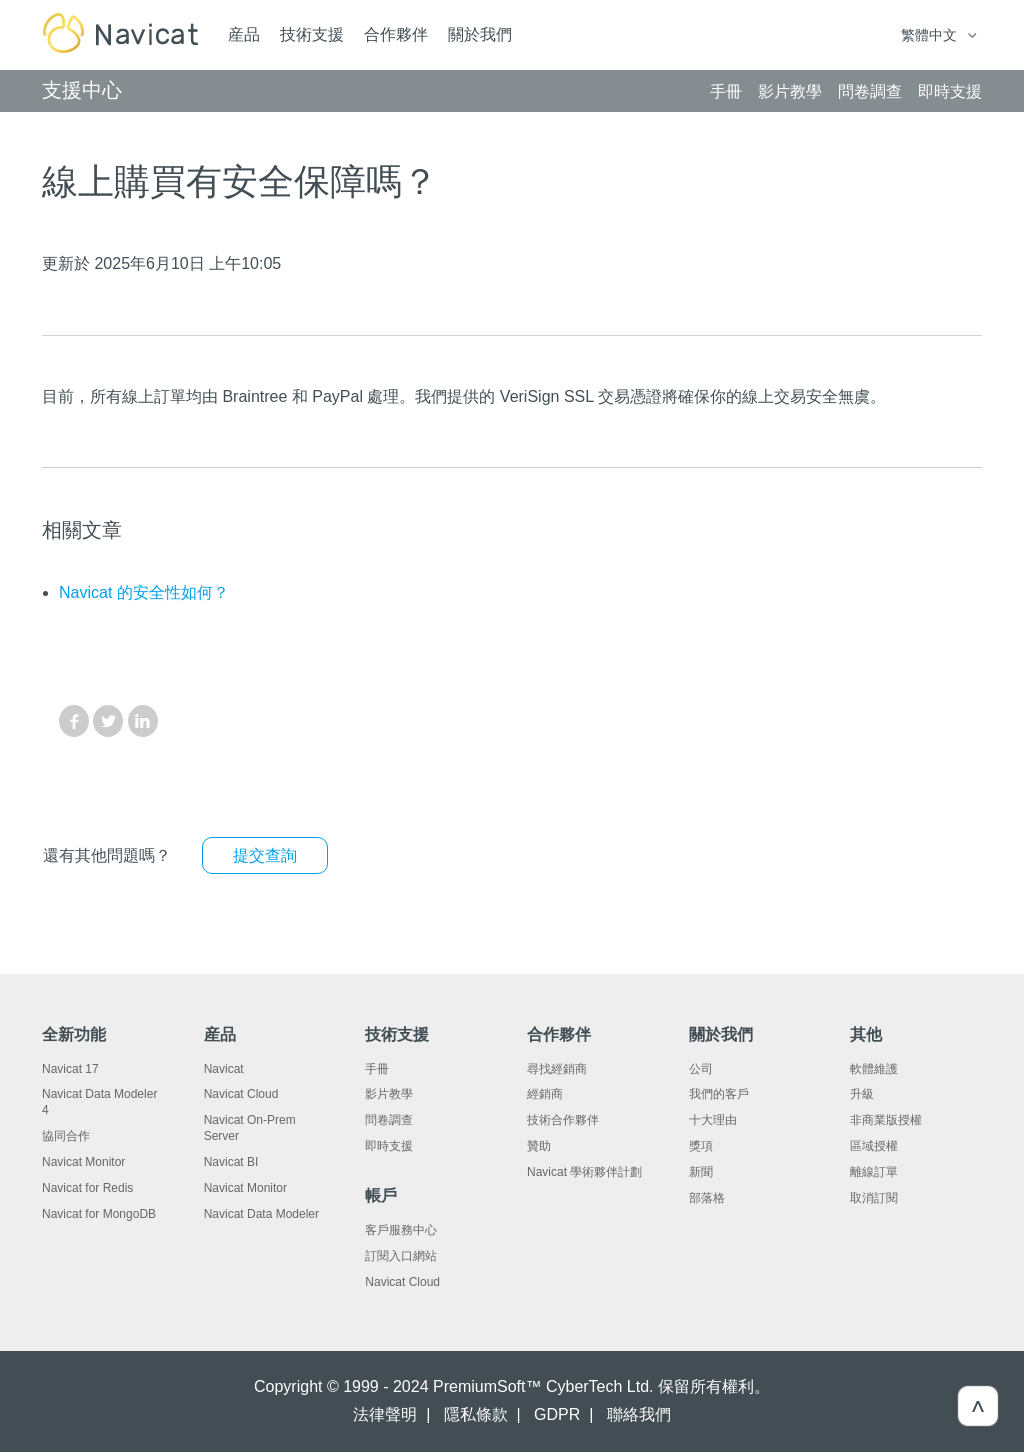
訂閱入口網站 (401, 1256)
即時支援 (389, 1146)
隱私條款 (476, 1414)
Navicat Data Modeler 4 (99, 1102)
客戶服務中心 (401, 1230)
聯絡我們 (639, 1414)
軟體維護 (874, 1069)
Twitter (108, 721)
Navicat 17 (70, 1069)
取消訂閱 (874, 1198)
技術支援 (312, 34)
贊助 (539, 1146)
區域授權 (874, 1146)
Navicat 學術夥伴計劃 (584, 1172)
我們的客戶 (719, 1094)
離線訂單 (874, 1172)
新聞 (701, 1172)
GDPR (557, 1414)
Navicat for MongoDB (99, 1214)
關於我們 (480, 34)
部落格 (707, 1198)
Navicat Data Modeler (261, 1214)
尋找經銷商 (557, 1069)
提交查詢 (265, 855)
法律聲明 (385, 1414)
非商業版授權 (886, 1120)
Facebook (74, 721)
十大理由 (713, 1120)
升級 (862, 1094)
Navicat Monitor (83, 1162)
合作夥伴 (396, 34)
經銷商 (545, 1094)
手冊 (377, 1069)
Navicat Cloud (241, 1094)
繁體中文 (931, 35)
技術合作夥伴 (563, 1120)
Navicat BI (231, 1162)
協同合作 (66, 1136)
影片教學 (389, 1094)
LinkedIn (143, 721)
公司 (701, 1069)
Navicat (224, 1069)
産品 (244, 34)
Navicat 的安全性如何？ (144, 592)
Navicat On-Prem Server (250, 1128)
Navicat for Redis (87, 1188)
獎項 (701, 1146)
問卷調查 (389, 1120)
